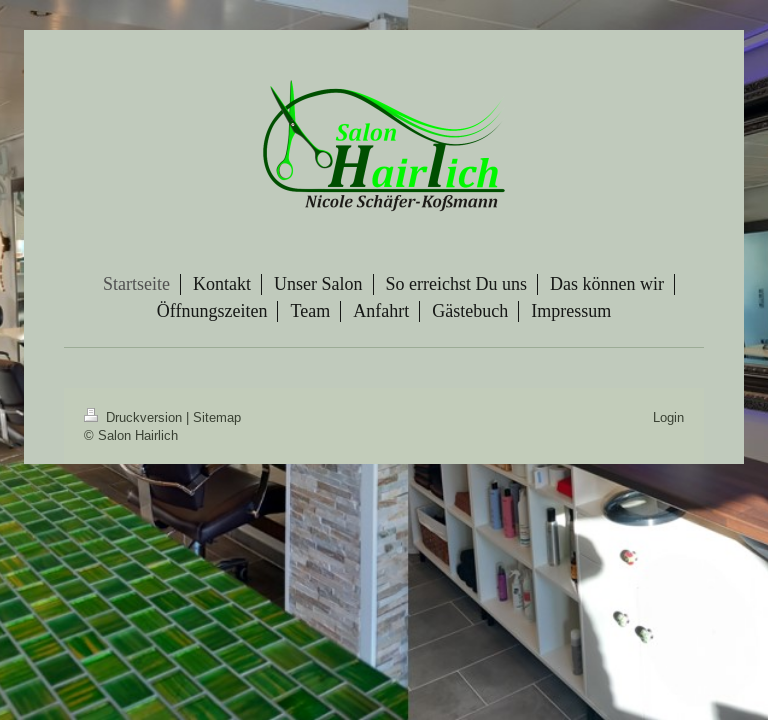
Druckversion (135, 417)
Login (668, 417)
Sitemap (217, 417)
